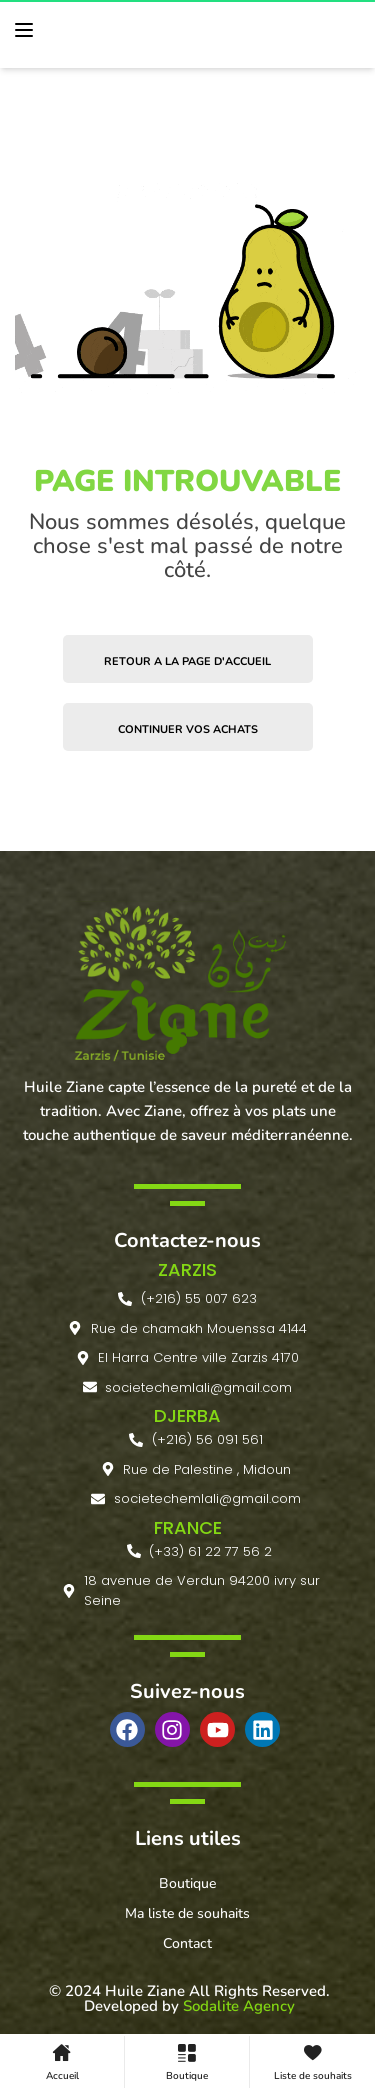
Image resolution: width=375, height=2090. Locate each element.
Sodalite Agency (239, 2006)
